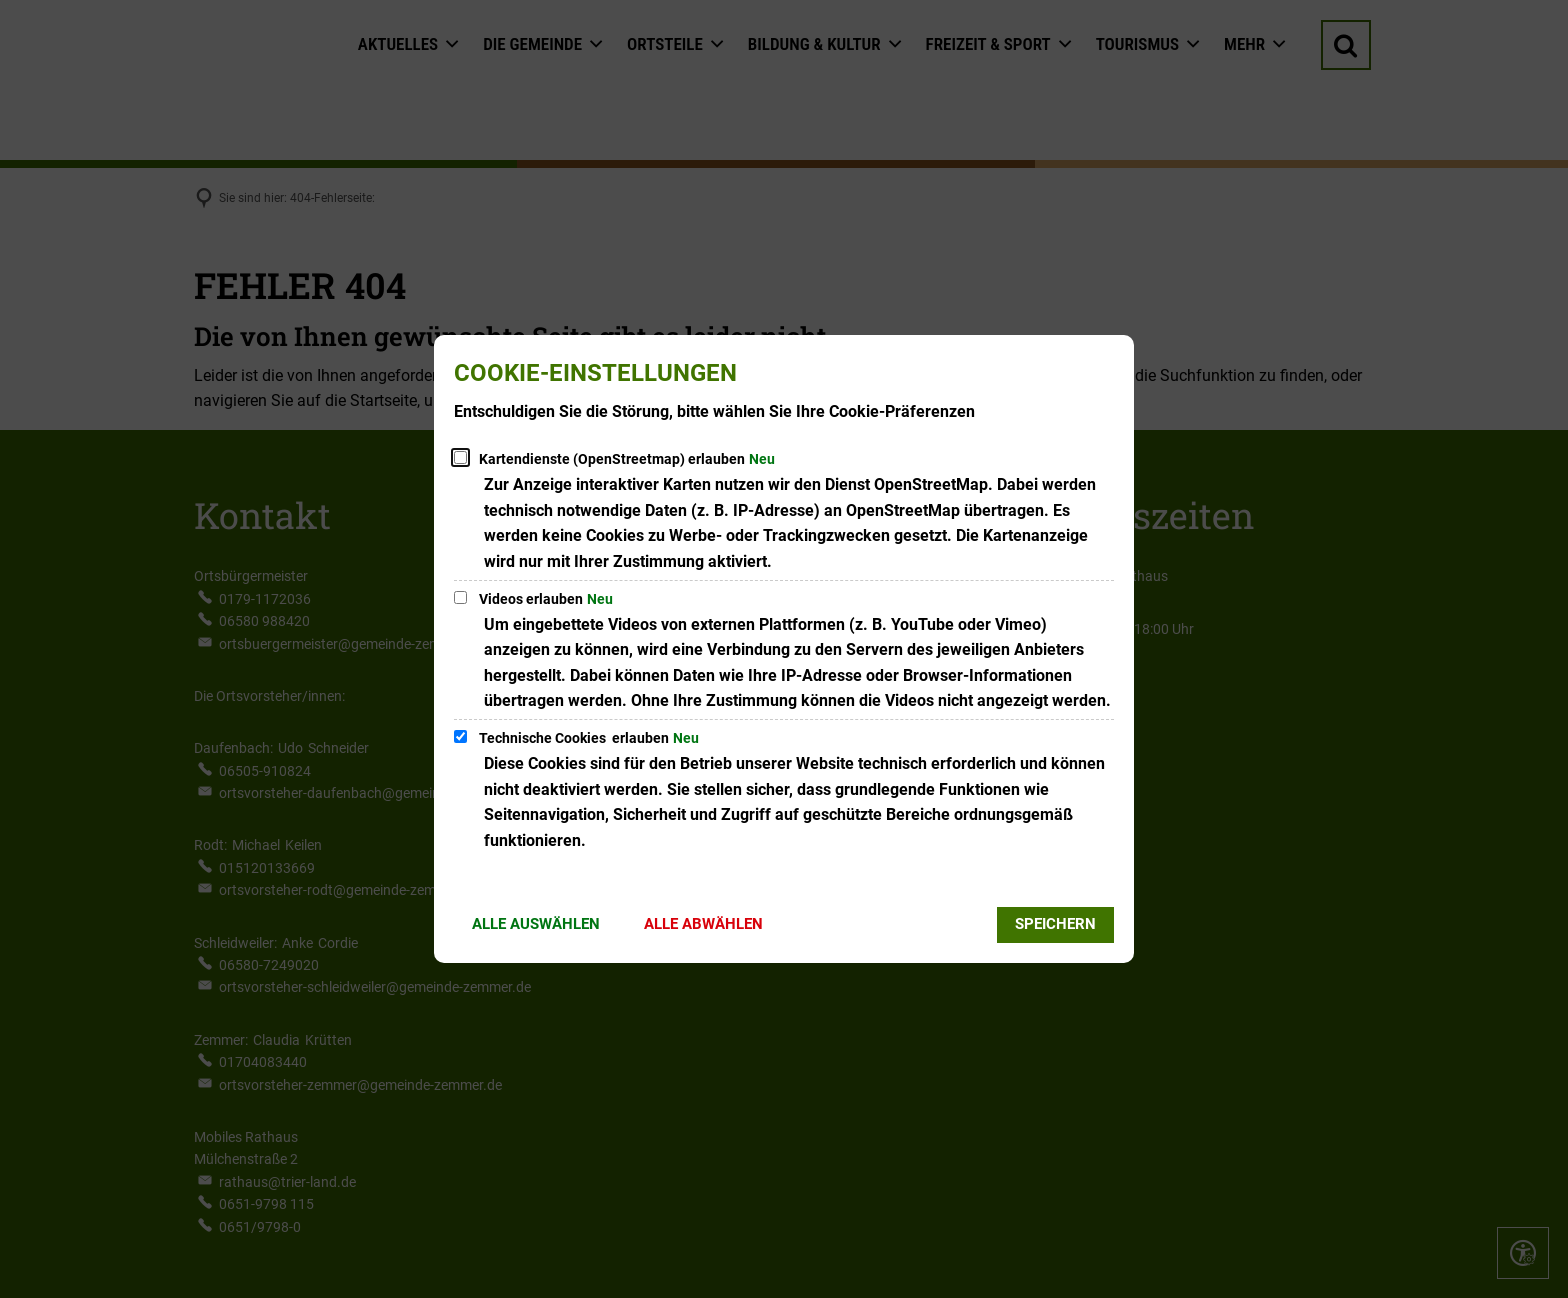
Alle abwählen (703, 924)
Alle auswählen (536, 924)
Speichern (1055, 924)
